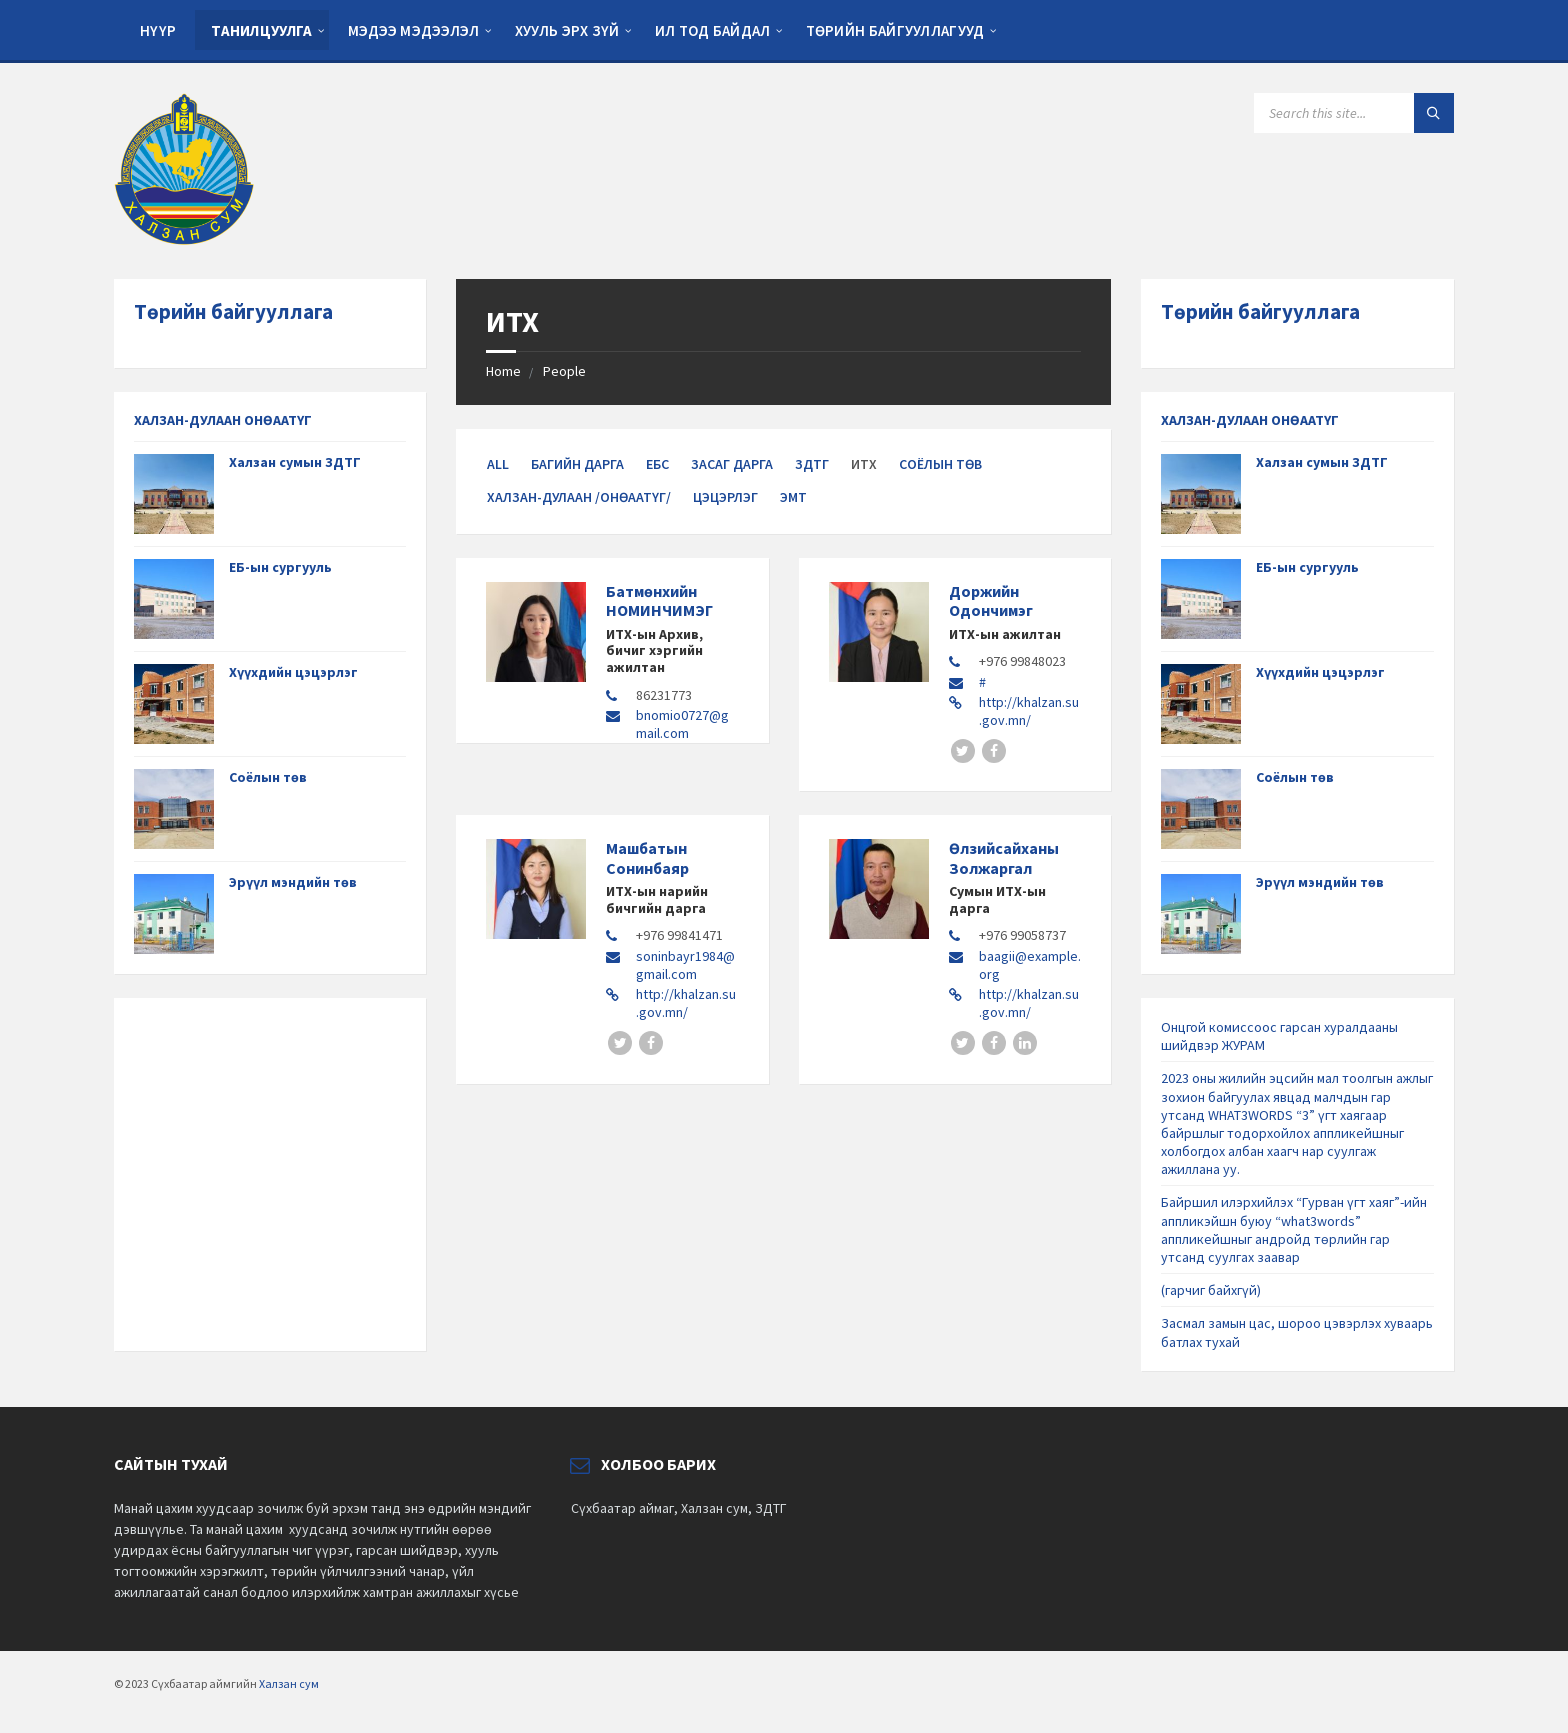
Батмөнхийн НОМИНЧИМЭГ (659, 600)
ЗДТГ (812, 464)
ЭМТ (793, 497)
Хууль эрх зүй (567, 30)
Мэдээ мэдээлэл (414, 30)
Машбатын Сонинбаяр (647, 857)
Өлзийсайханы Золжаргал (1004, 857)
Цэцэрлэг (725, 497)
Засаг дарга (732, 464)
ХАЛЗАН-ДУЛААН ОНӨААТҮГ (223, 420)
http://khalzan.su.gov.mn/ (1029, 711)
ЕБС (657, 464)
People (564, 371)
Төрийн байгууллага (233, 311)
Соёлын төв (940, 464)
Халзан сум (289, 1683)
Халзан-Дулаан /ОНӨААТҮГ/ (579, 497)
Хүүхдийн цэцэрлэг (293, 672)
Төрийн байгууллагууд (895, 30)
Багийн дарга (577, 464)
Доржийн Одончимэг (991, 600)
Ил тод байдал (713, 30)
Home (503, 371)
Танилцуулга (261, 30)
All (498, 464)
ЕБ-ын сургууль (280, 567)
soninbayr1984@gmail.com (685, 965)
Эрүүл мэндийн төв (293, 882)
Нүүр (158, 30)
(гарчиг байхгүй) (1211, 1290)
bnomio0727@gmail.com (682, 724)
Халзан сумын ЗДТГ (295, 462)
